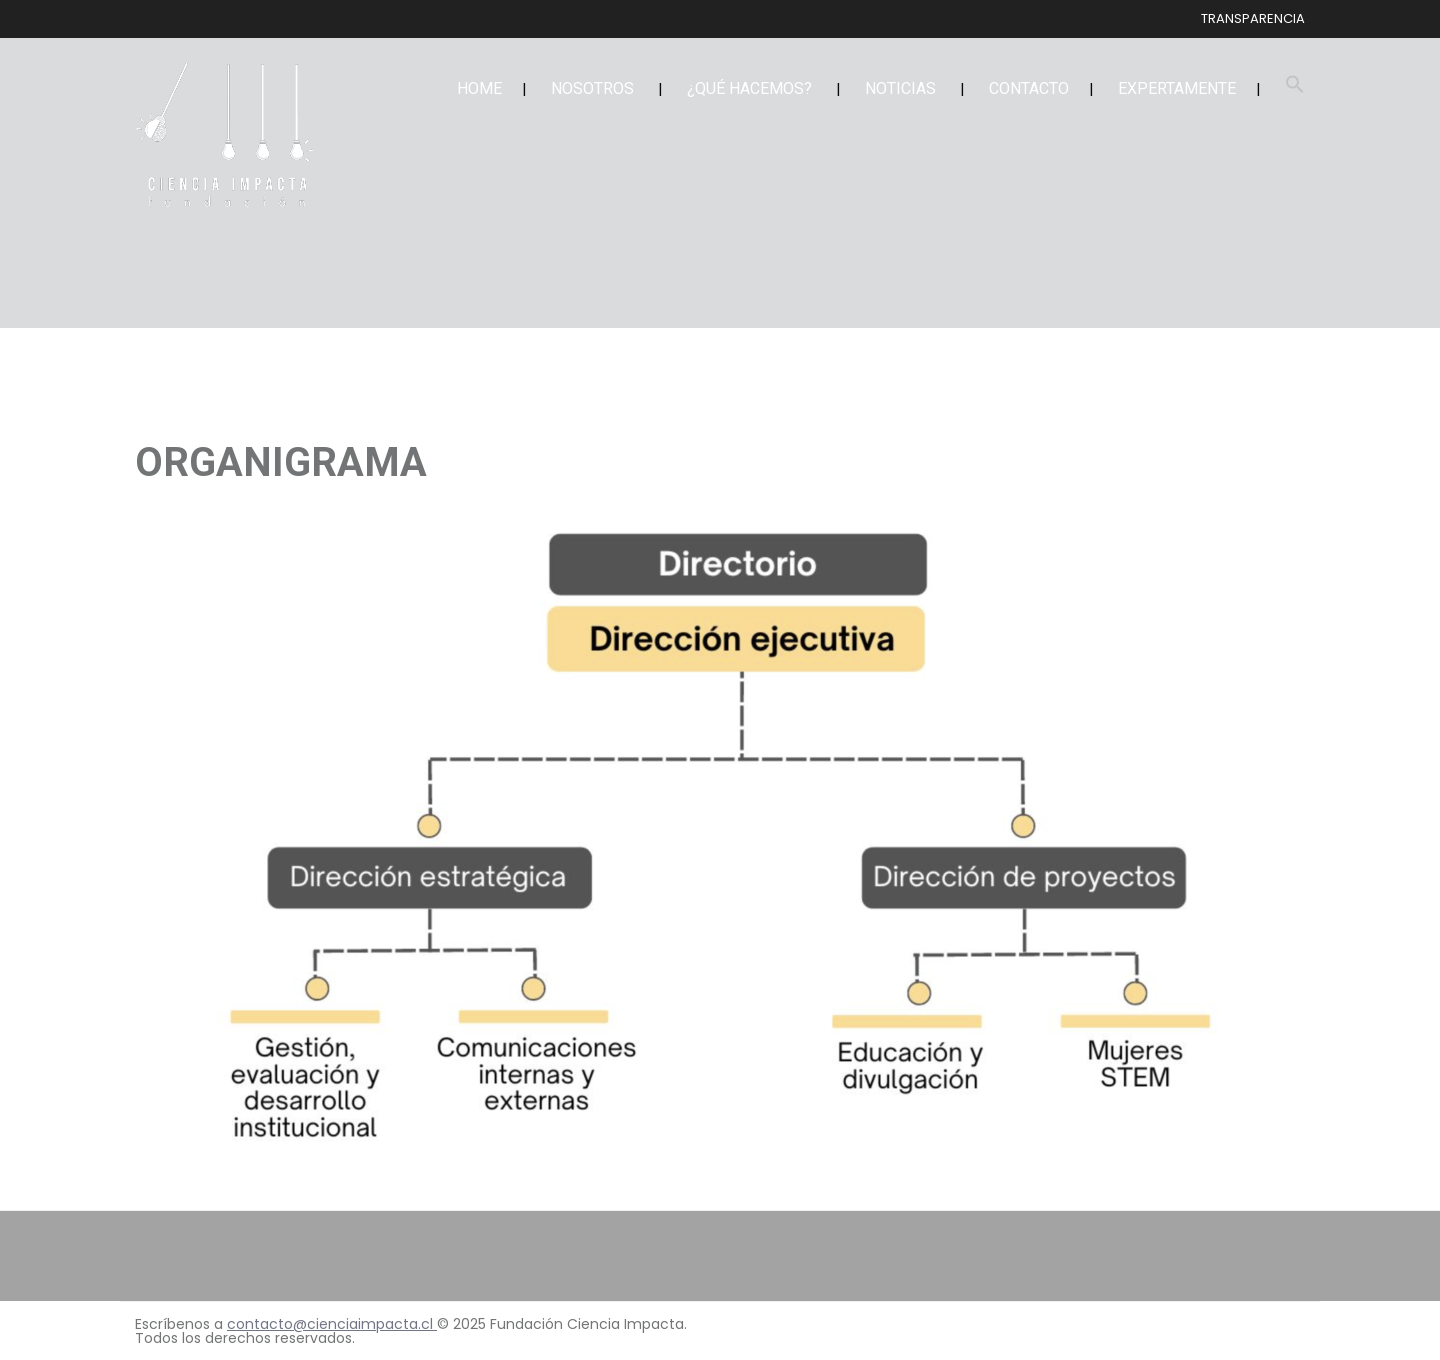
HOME (479, 88)
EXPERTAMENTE (1177, 88)
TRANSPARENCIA (1253, 18)
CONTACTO (1029, 88)
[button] (1295, 88)
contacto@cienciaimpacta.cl (332, 1324)
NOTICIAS (900, 88)
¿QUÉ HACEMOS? (749, 88)
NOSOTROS (592, 88)
